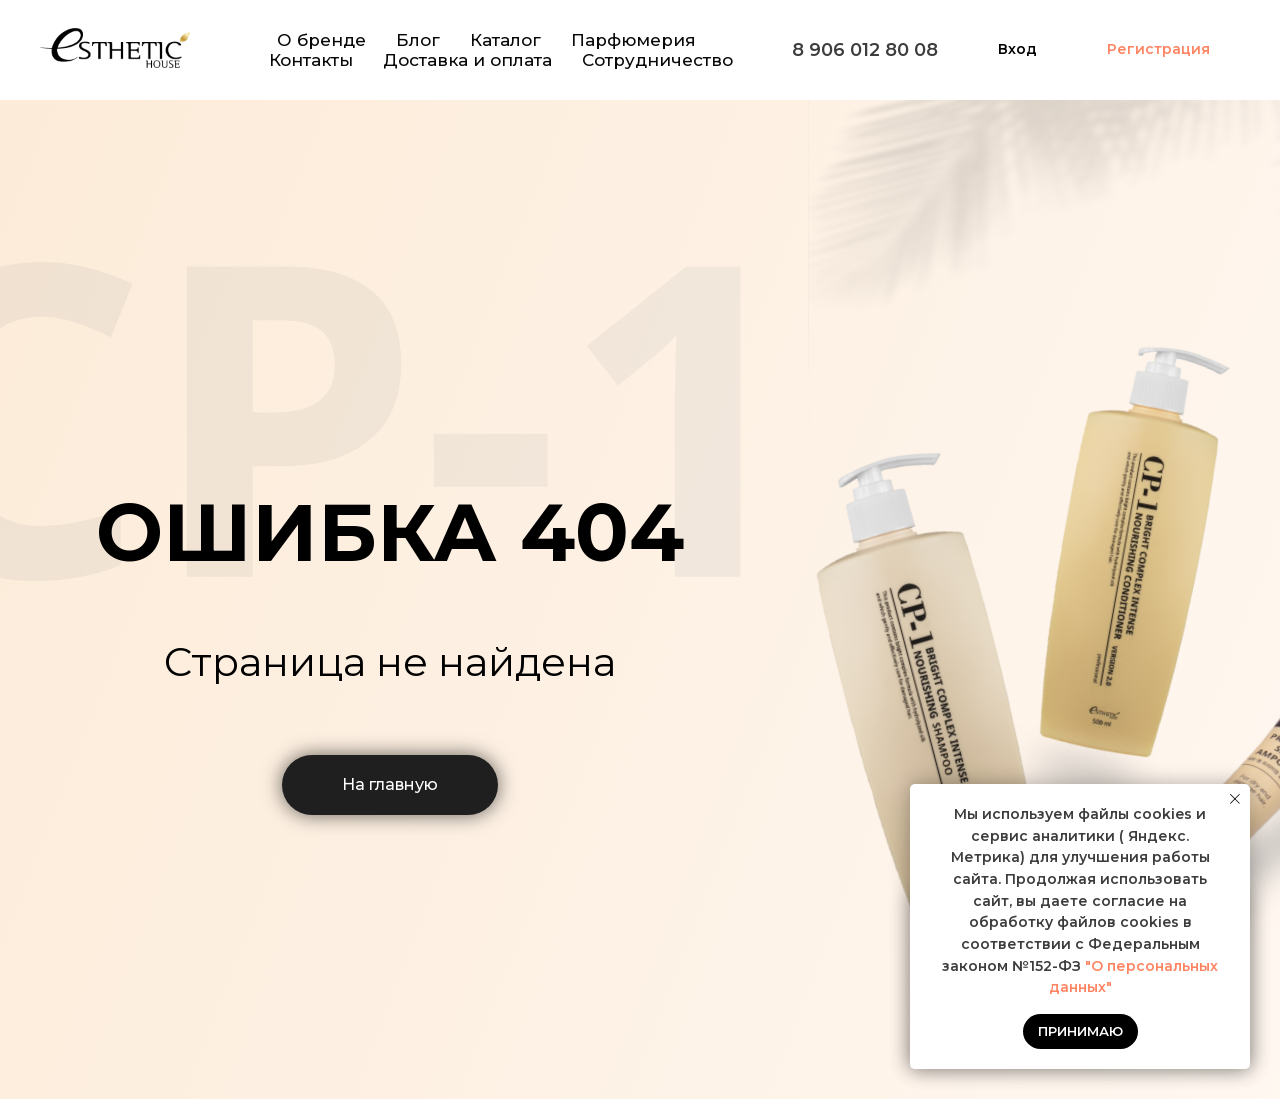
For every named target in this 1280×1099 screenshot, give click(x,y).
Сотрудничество (657, 60)
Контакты (311, 60)
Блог (418, 40)
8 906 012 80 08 (865, 50)
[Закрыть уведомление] (1235, 799)
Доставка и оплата (467, 60)
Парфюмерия (633, 40)
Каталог (505, 40)
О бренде (321, 40)
